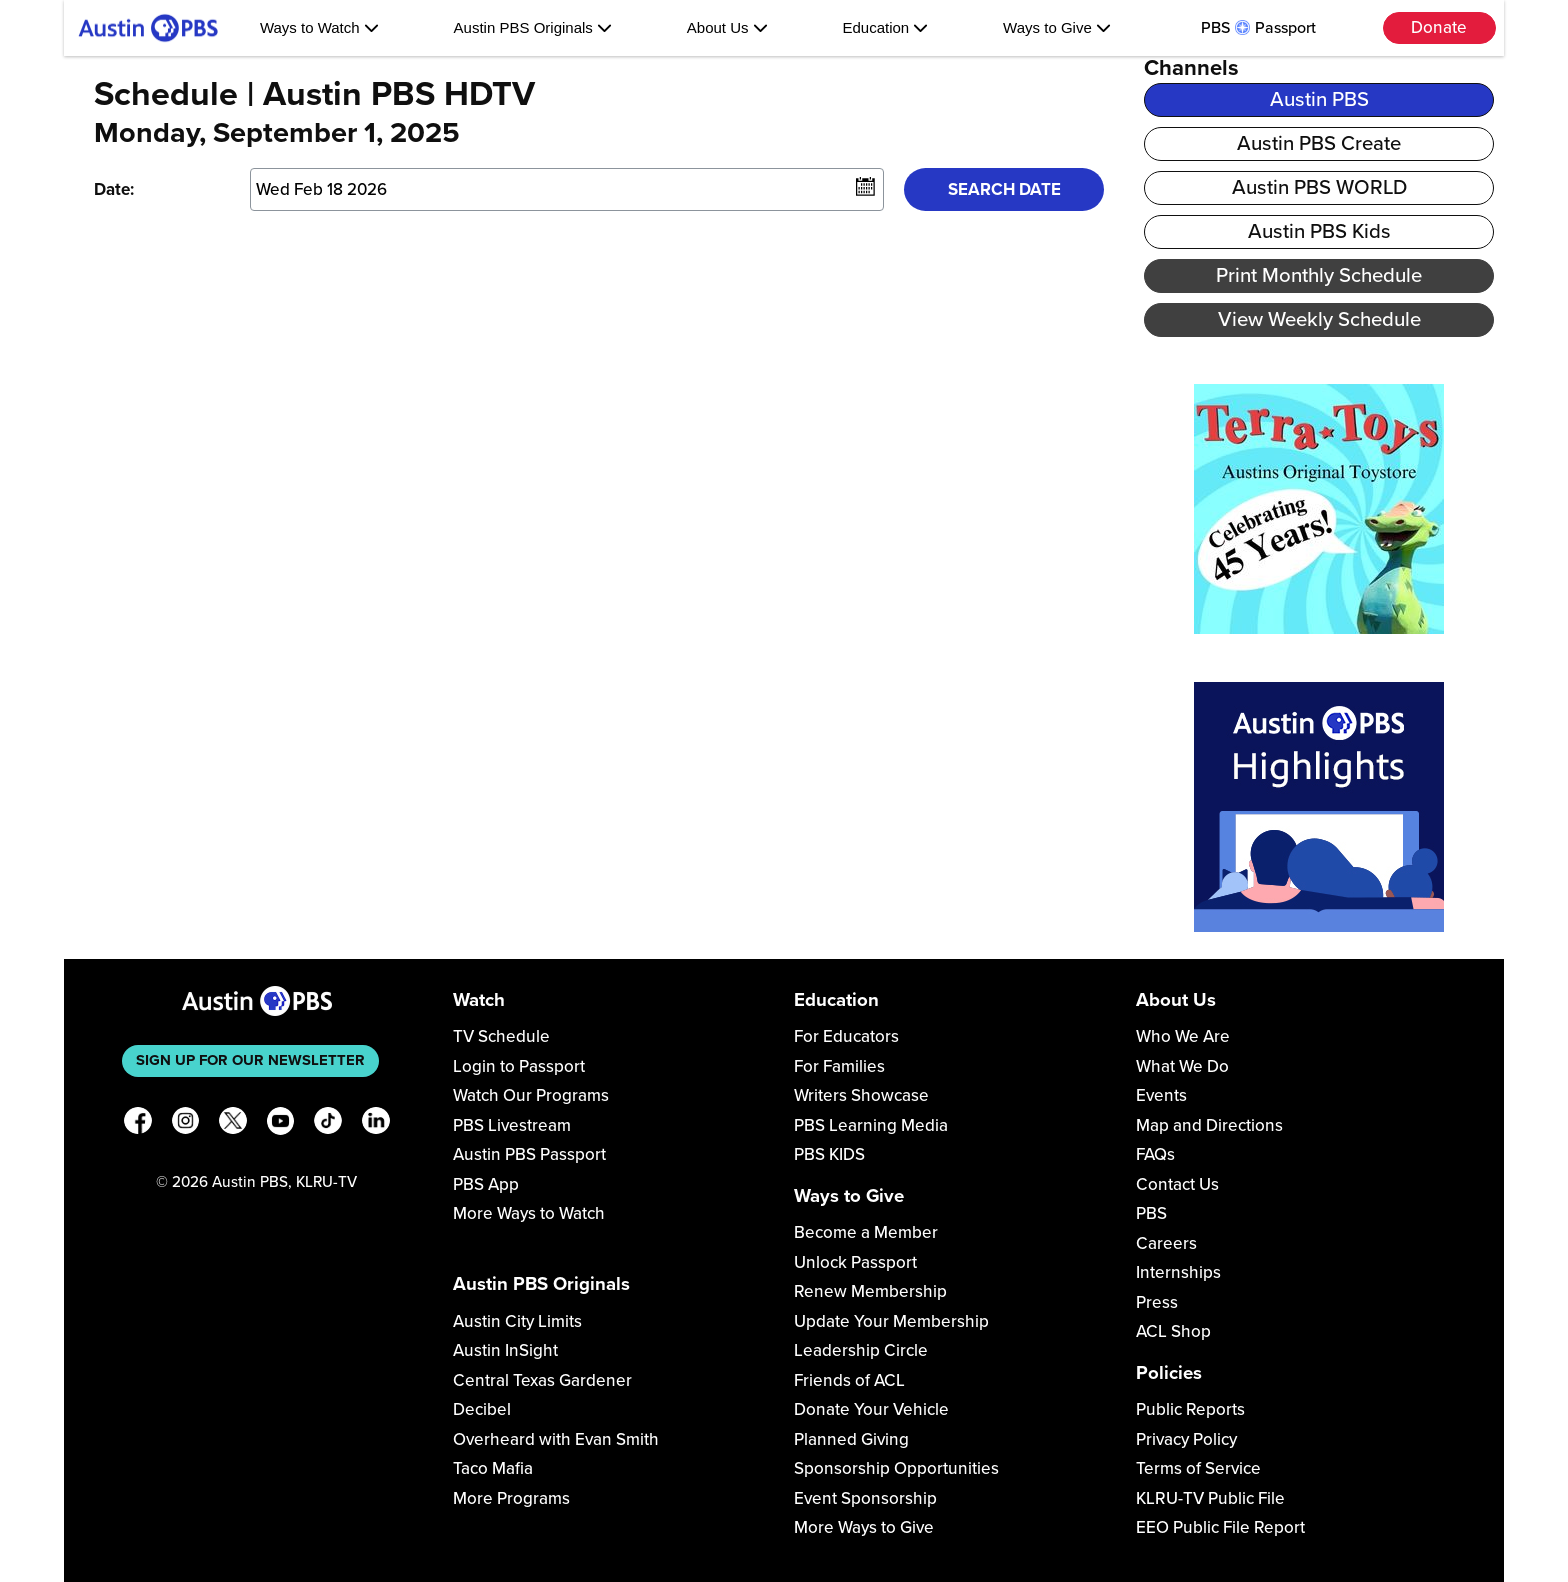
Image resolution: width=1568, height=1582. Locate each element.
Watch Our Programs (531, 1095)
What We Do (1182, 1066)
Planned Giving (851, 1439)
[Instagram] (186, 1124)
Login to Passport (519, 1066)
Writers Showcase (861, 1095)
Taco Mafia (493, 1468)
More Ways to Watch (529, 1213)
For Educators (846, 1036)
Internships (1178, 1272)
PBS (1151, 1213)
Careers (1166, 1243)
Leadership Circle (861, 1350)
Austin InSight (505, 1350)
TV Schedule (501, 1036)
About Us (727, 27)
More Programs (511, 1498)
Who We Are (1183, 1036)
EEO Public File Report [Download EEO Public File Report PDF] (1220, 1527)
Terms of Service (1198, 1468)
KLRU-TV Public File (1210, 1498)
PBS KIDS (829, 1154)
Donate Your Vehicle (871, 1409)
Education (885, 27)
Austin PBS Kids (1319, 231)
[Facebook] (138, 1124)
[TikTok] (328, 1124)
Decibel (482, 1409)
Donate (1439, 27)
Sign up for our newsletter (250, 1060)
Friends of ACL (849, 1380)
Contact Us (1177, 1184)
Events (1161, 1095)
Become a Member (866, 1232)
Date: (114, 189)
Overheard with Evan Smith (556, 1439)
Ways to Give (1057, 27)
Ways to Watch (319, 27)
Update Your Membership (891, 1321)
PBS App (486, 1184)
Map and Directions (1209, 1125)
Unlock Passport (855, 1262)
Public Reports (1190, 1409)
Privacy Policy (1186, 1439)
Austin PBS (1319, 99)
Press (1157, 1302)
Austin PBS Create (1319, 143)
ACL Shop (1173, 1331)
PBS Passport (1258, 28)
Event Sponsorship (865, 1498)
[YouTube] (281, 1124)
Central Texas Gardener (542, 1380)
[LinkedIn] (376, 1124)
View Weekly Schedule (1319, 319)
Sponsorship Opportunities (896, 1468)
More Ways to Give (864, 1527)
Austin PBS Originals (533, 27)
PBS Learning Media (871, 1125)
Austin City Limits (517, 1321)
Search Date (1004, 189)
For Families (839, 1066)
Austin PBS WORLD (1319, 187)
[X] (233, 1124)
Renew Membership (870, 1291)
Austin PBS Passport (529, 1154)
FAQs (1155, 1154)
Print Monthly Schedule (1319, 275)
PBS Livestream (512, 1125)
